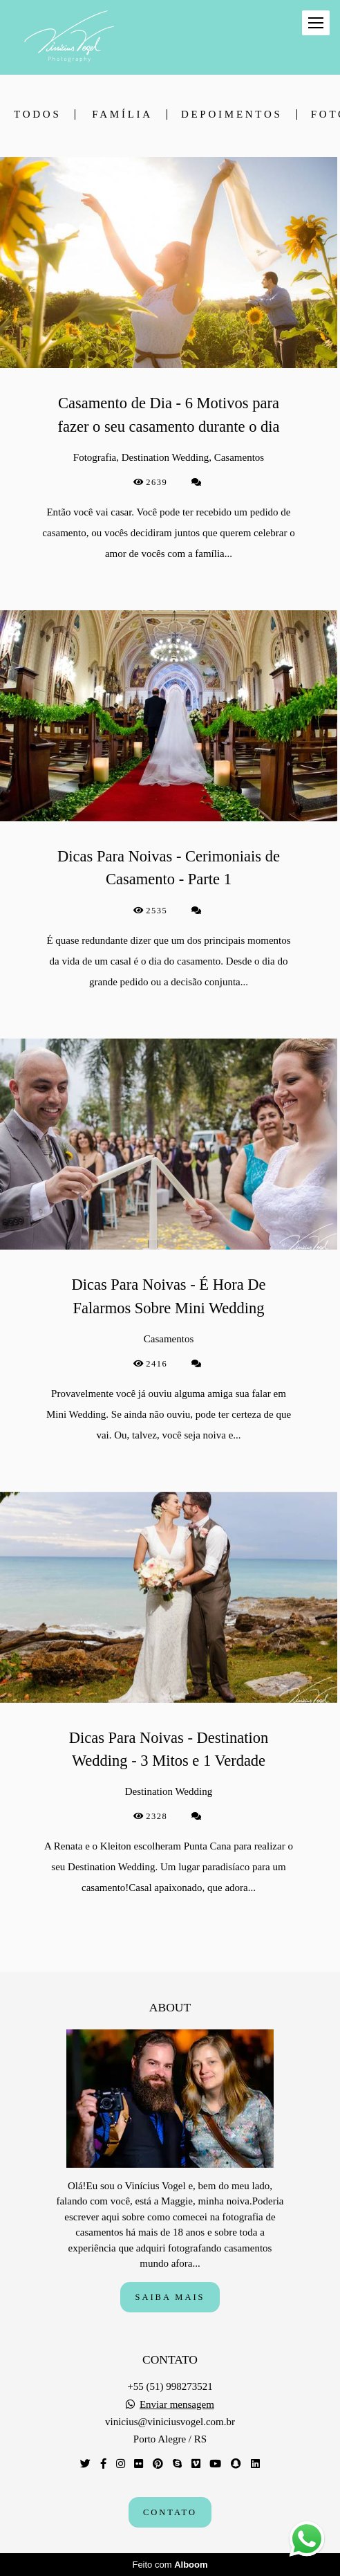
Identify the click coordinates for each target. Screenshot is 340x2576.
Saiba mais (170, 2297)
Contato (170, 2512)
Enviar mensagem (177, 2405)
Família (122, 114)
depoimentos (232, 114)
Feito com (169, 2564)
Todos (37, 114)
